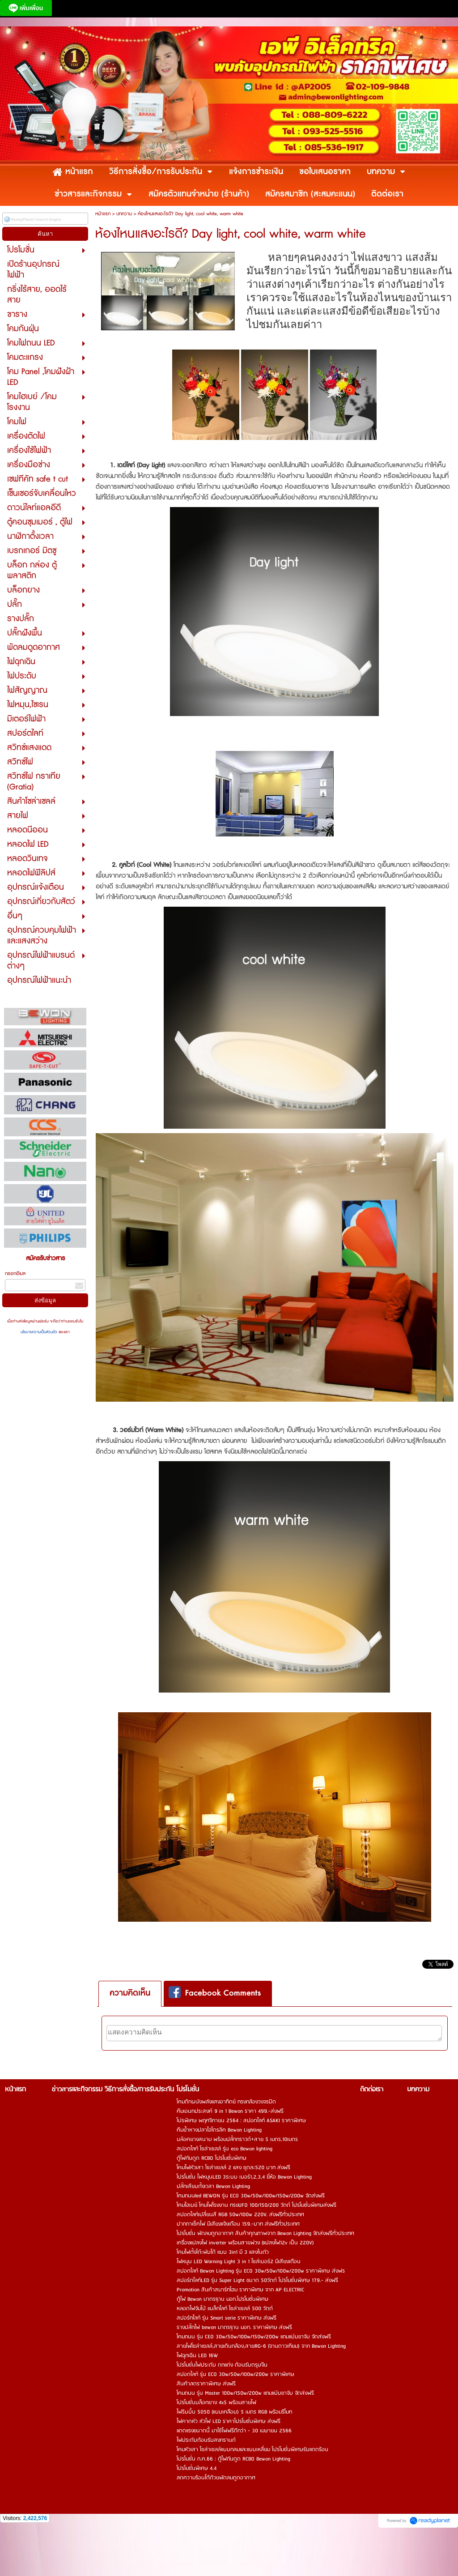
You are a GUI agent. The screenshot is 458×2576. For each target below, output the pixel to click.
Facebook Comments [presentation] (215, 1993)
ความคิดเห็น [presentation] (130, 1993)
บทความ (124, 213)
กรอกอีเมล (15, 1273)
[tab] (129, 1993)
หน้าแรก (102, 213)
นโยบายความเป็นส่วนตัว (40, 1332)
